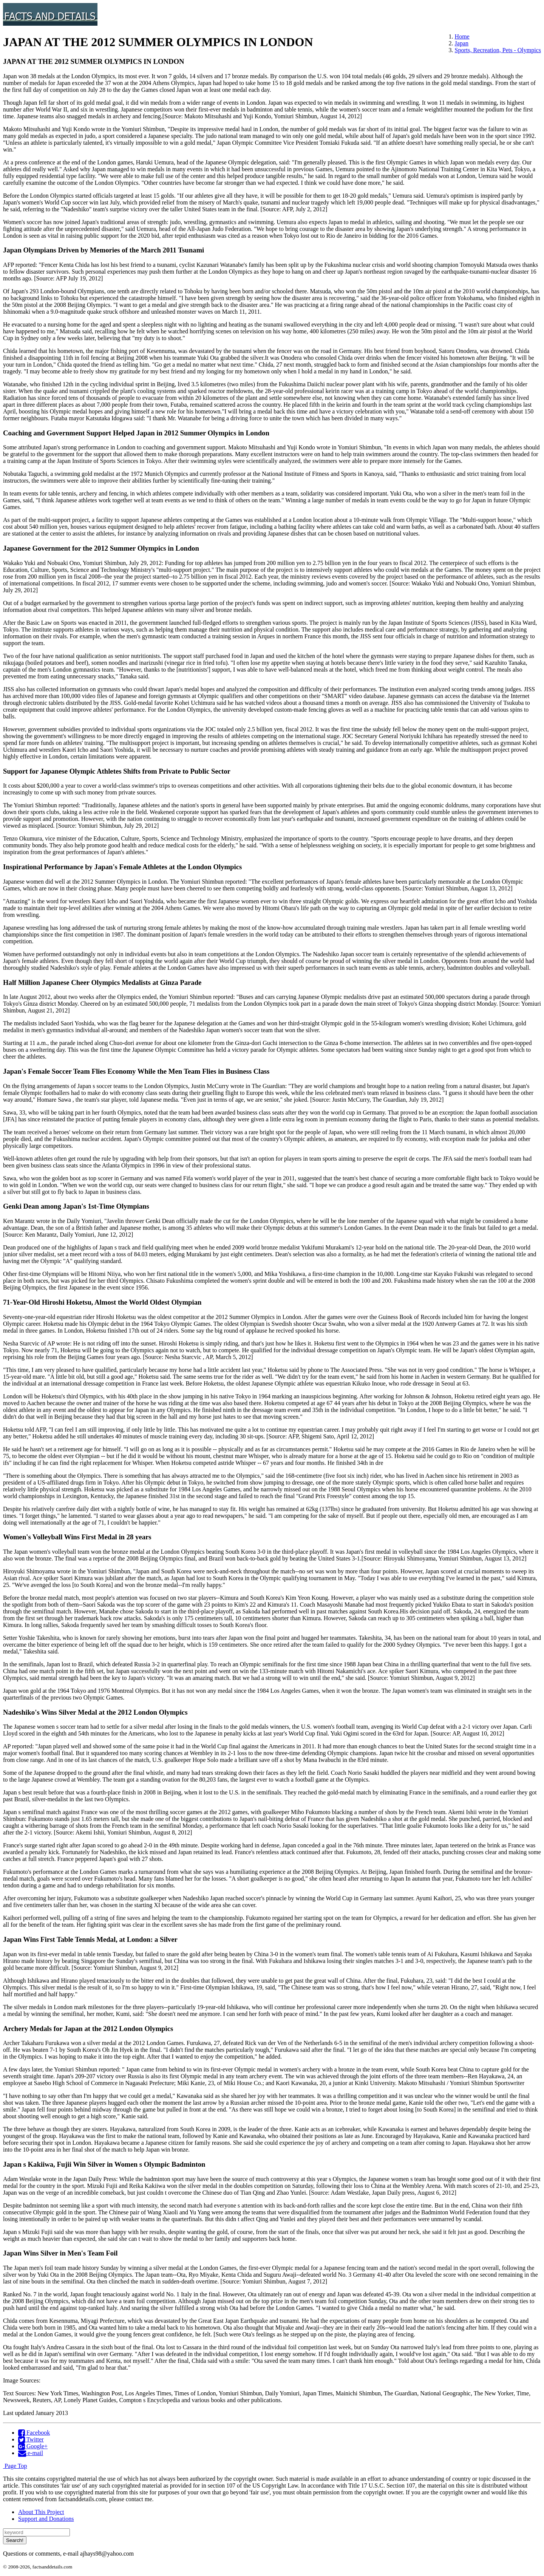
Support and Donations (46, 2519)
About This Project (41, 2512)
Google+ (33, 2446)
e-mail (30, 2453)
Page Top (15, 2466)
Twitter (31, 2439)
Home (462, 36)
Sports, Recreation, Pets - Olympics (498, 50)
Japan (461, 43)
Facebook (34, 2432)
